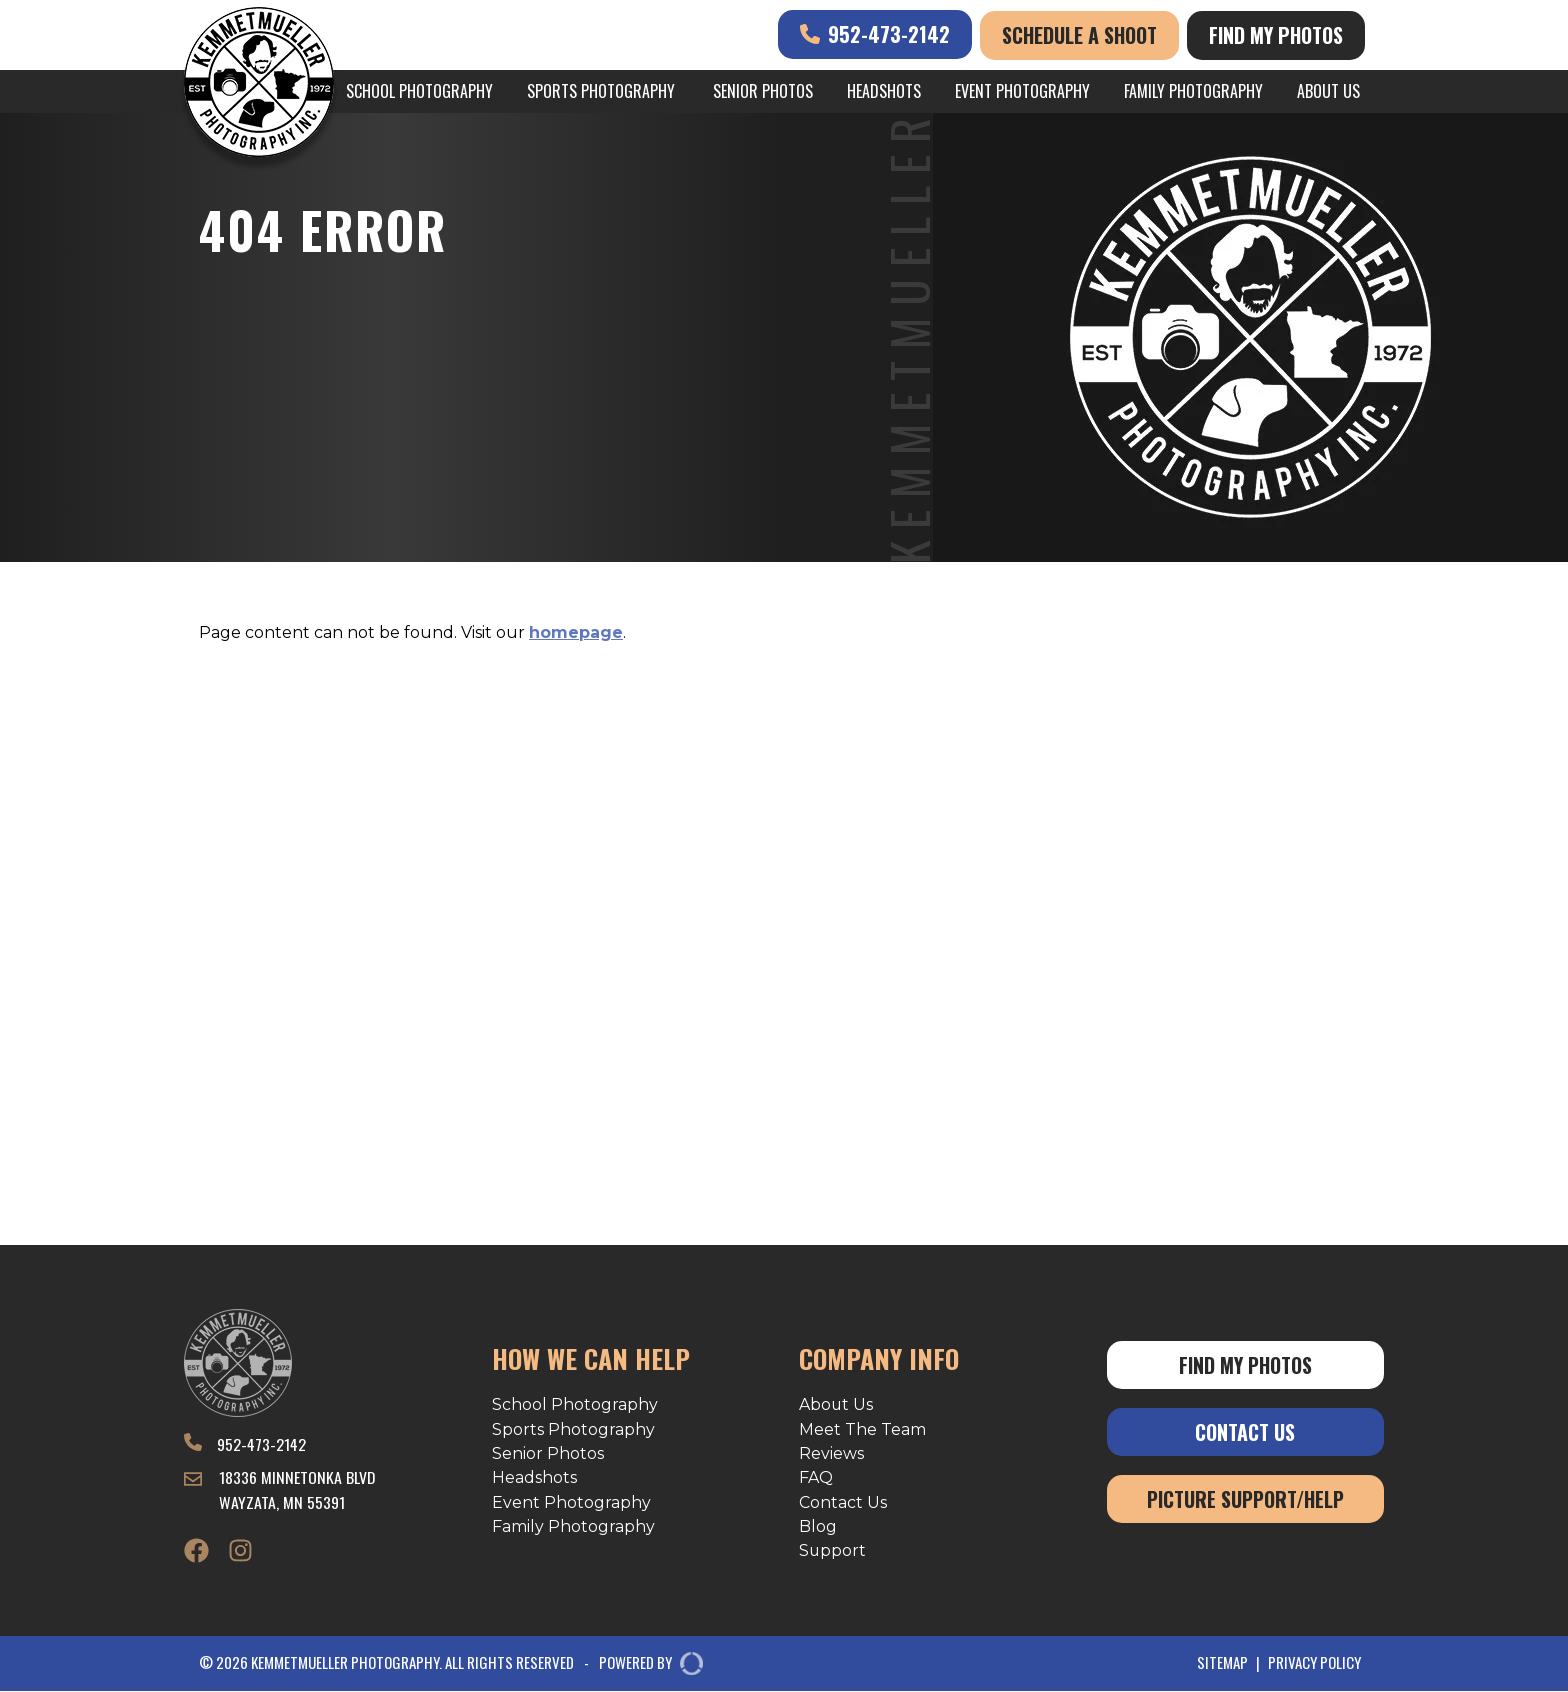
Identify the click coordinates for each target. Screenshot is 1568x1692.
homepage (576, 632)
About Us (1328, 91)
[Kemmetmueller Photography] (259, 85)
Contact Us (843, 1502)
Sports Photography (601, 91)
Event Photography (1022, 91)
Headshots (884, 91)
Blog (818, 1527)
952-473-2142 (875, 34)
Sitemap (1222, 1663)
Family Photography (1193, 91)
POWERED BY (643, 1664)
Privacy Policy (1314, 1663)
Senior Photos (763, 91)
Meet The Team (862, 1429)
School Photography (419, 91)
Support (833, 1551)
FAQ (816, 1478)
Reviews (831, 1453)
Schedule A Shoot (1079, 35)
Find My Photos (1276, 35)
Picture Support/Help (1245, 1499)
